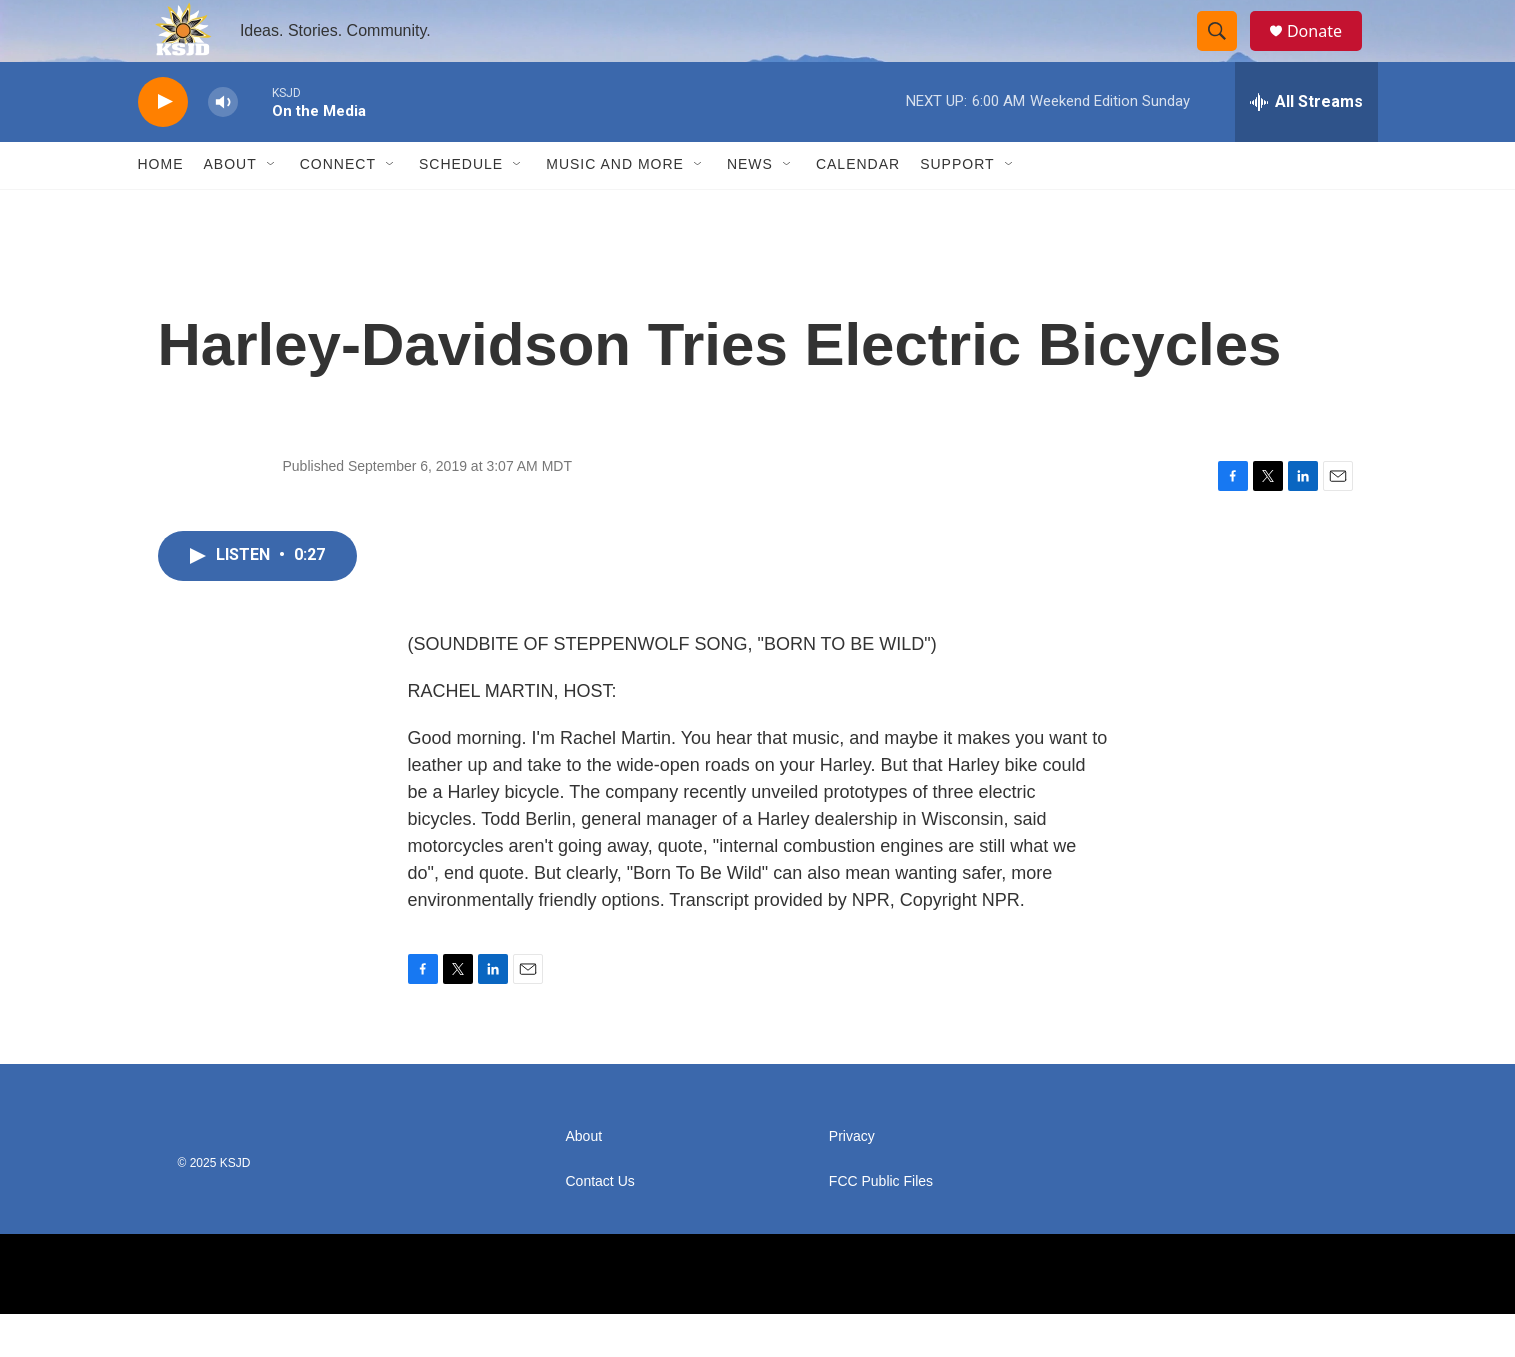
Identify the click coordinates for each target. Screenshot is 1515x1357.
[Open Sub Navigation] (272, 208)
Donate (1327, 52)
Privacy (852, 1179)
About (230, 208)
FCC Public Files (881, 1224)
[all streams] (1306, 145)
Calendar (858, 208)
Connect (338, 208)
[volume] (223, 145)
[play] (163, 145)
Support (957, 208)
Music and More (615, 208)
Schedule (461, 208)
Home (161, 208)
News (750, 208)
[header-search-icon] (1226, 53)
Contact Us (600, 1224)
